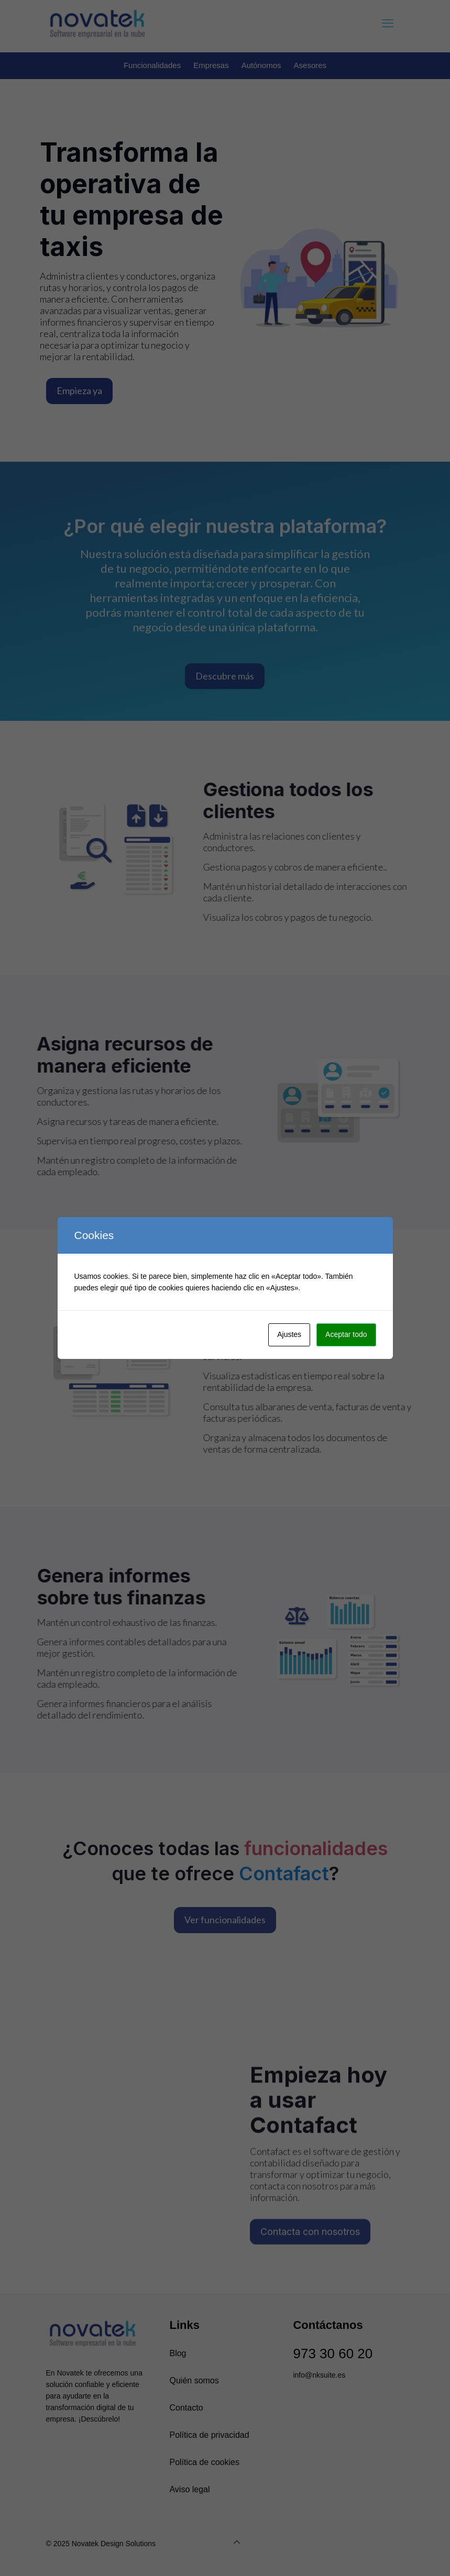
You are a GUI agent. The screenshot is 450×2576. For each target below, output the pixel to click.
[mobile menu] (388, 23)
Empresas (211, 65)
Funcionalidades (152, 65)
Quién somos (193, 2380)
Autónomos (261, 65)
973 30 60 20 (332, 2353)
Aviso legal (189, 2489)
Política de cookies (204, 2462)
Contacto (186, 2407)
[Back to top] (236, 2542)
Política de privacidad (209, 2434)
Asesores (310, 65)
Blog (177, 2353)
